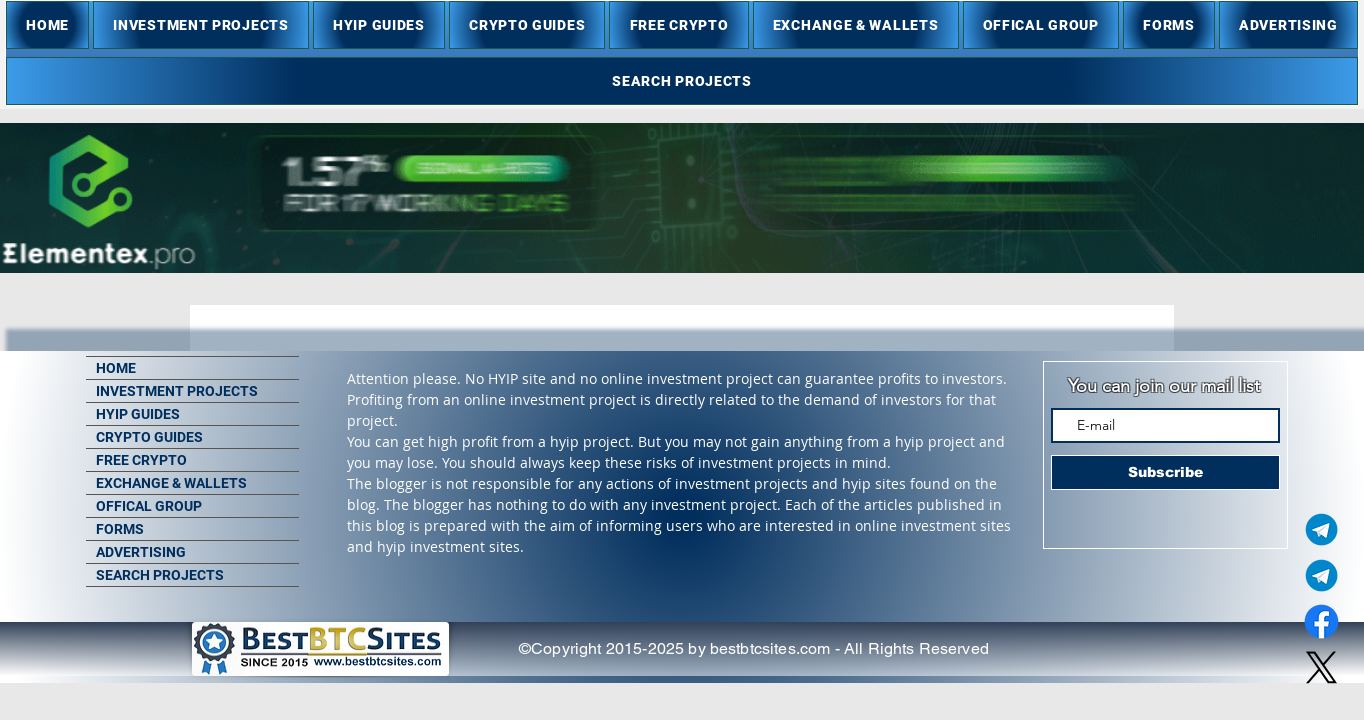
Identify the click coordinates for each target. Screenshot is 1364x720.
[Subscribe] (1165, 472)
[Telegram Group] (1321, 575)
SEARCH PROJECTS (160, 575)
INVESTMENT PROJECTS (177, 391)
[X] (1321, 667)
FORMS (120, 529)
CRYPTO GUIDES (149, 437)
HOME (116, 368)
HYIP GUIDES (138, 414)
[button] (201, 25)
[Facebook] (1321, 621)
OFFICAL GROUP (149, 506)
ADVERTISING (141, 552)
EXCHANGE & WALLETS (171, 483)
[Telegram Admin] (1321, 529)
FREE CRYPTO (141, 460)
